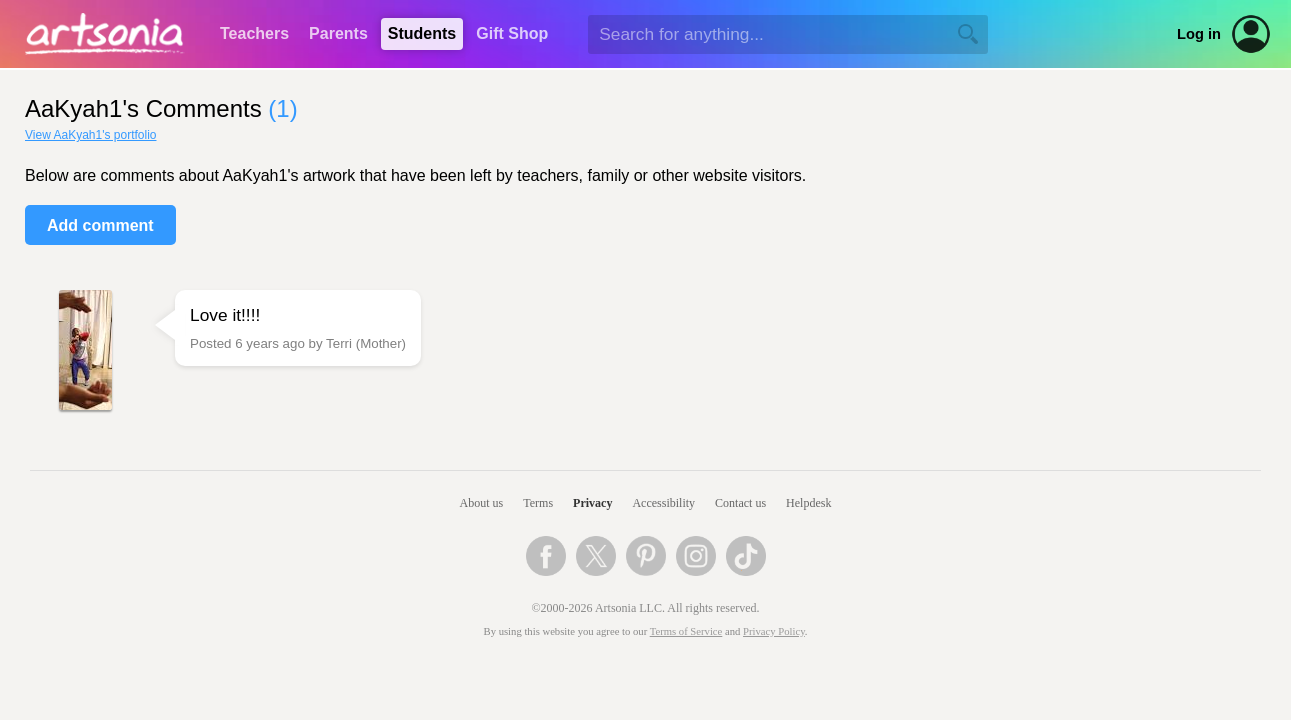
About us (482, 503)
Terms (538, 503)
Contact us (740, 503)
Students (422, 33)
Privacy (592, 503)
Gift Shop (512, 33)
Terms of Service (686, 631)
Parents (338, 33)
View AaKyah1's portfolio (90, 135)
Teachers (254, 33)
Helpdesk (808, 503)
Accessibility (663, 503)
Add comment (100, 225)
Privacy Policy (774, 631)
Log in (1199, 34)
